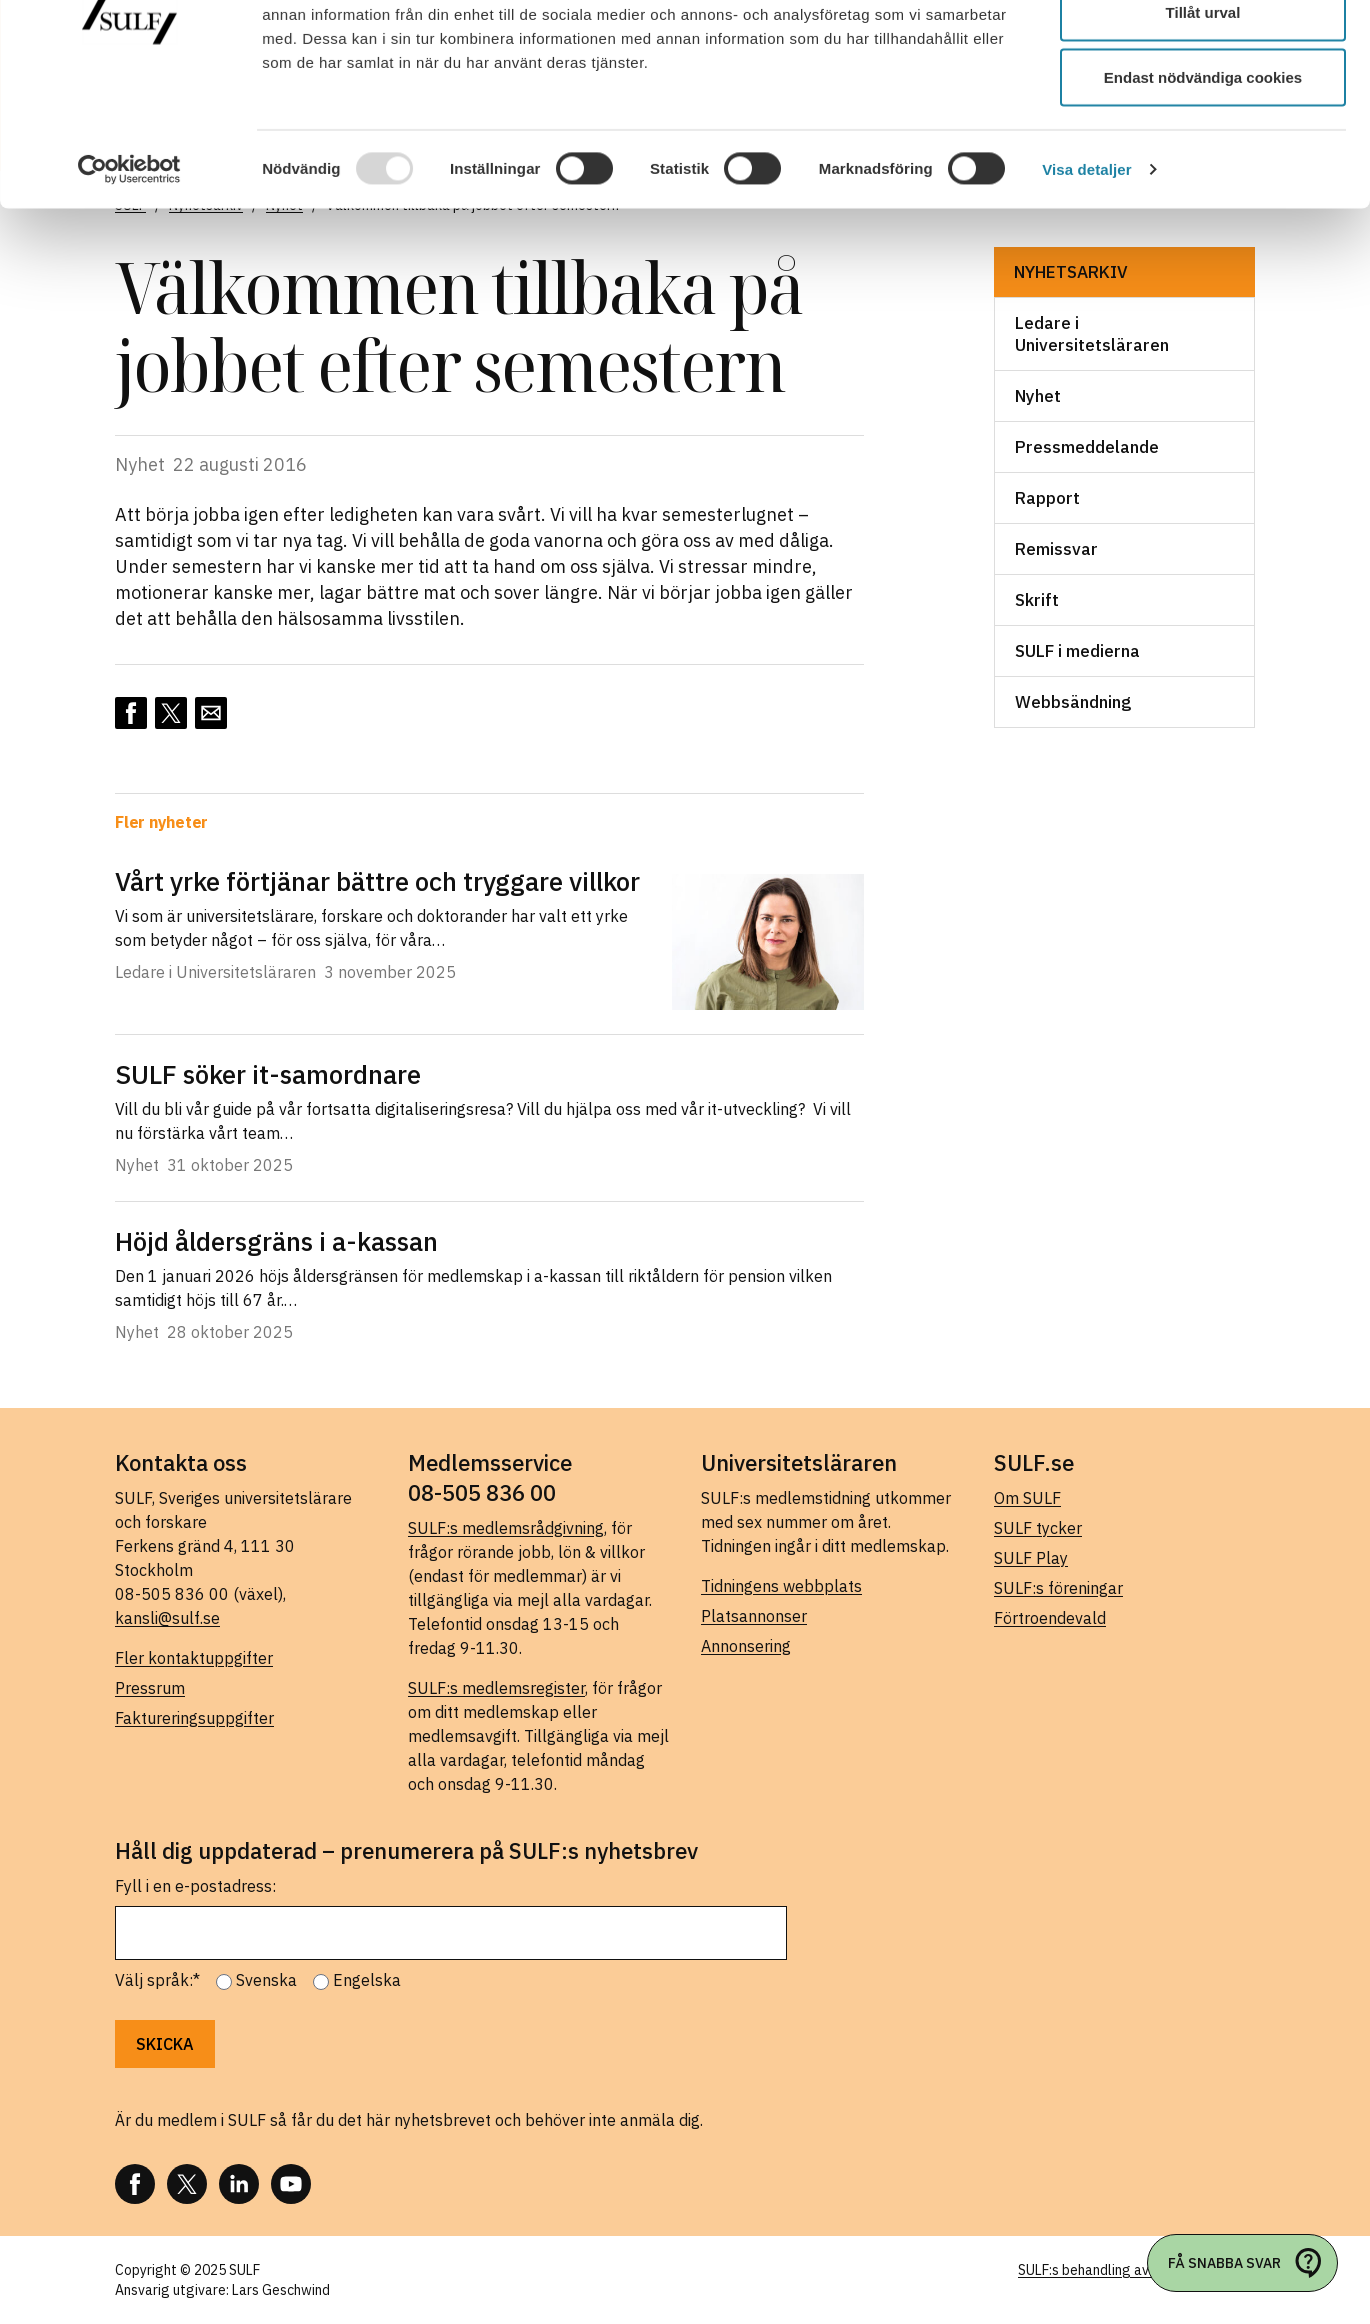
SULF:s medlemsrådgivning (506, 1528)
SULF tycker (1038, 1528)
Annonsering (746, 1646)
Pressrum (150, 1688)
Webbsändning (1073, 702)
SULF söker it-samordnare (277, 1074)
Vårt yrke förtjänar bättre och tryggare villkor (377, 881)
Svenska (266, 1980)
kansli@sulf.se (167, 1618)
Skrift (1037, 600)
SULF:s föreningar (1058, 1588)
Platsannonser (754, 1616)
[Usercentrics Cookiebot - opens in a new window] (129, 276)
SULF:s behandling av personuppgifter (1136, 2270)
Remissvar (1056, 549)
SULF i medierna (1077, 651)
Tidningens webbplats (781, 1586)
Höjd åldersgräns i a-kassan (276, 1241)
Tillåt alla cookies (1203, 52)
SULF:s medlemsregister (496, 1688)
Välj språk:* (157, 1980)
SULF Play (1031, 1558)
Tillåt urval (1203, 118)
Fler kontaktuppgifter (194, 1658)
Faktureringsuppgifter (194, 1718)
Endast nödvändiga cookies (1203, 183)
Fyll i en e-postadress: (195, 1886)
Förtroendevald (1050, 1618)
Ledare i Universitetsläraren (1092, 334)
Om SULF (1027, 1498)
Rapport (1047, 498)
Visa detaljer (1086, 275)
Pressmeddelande (1087, 447)
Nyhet (1038, 396)
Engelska (367, 1980)
